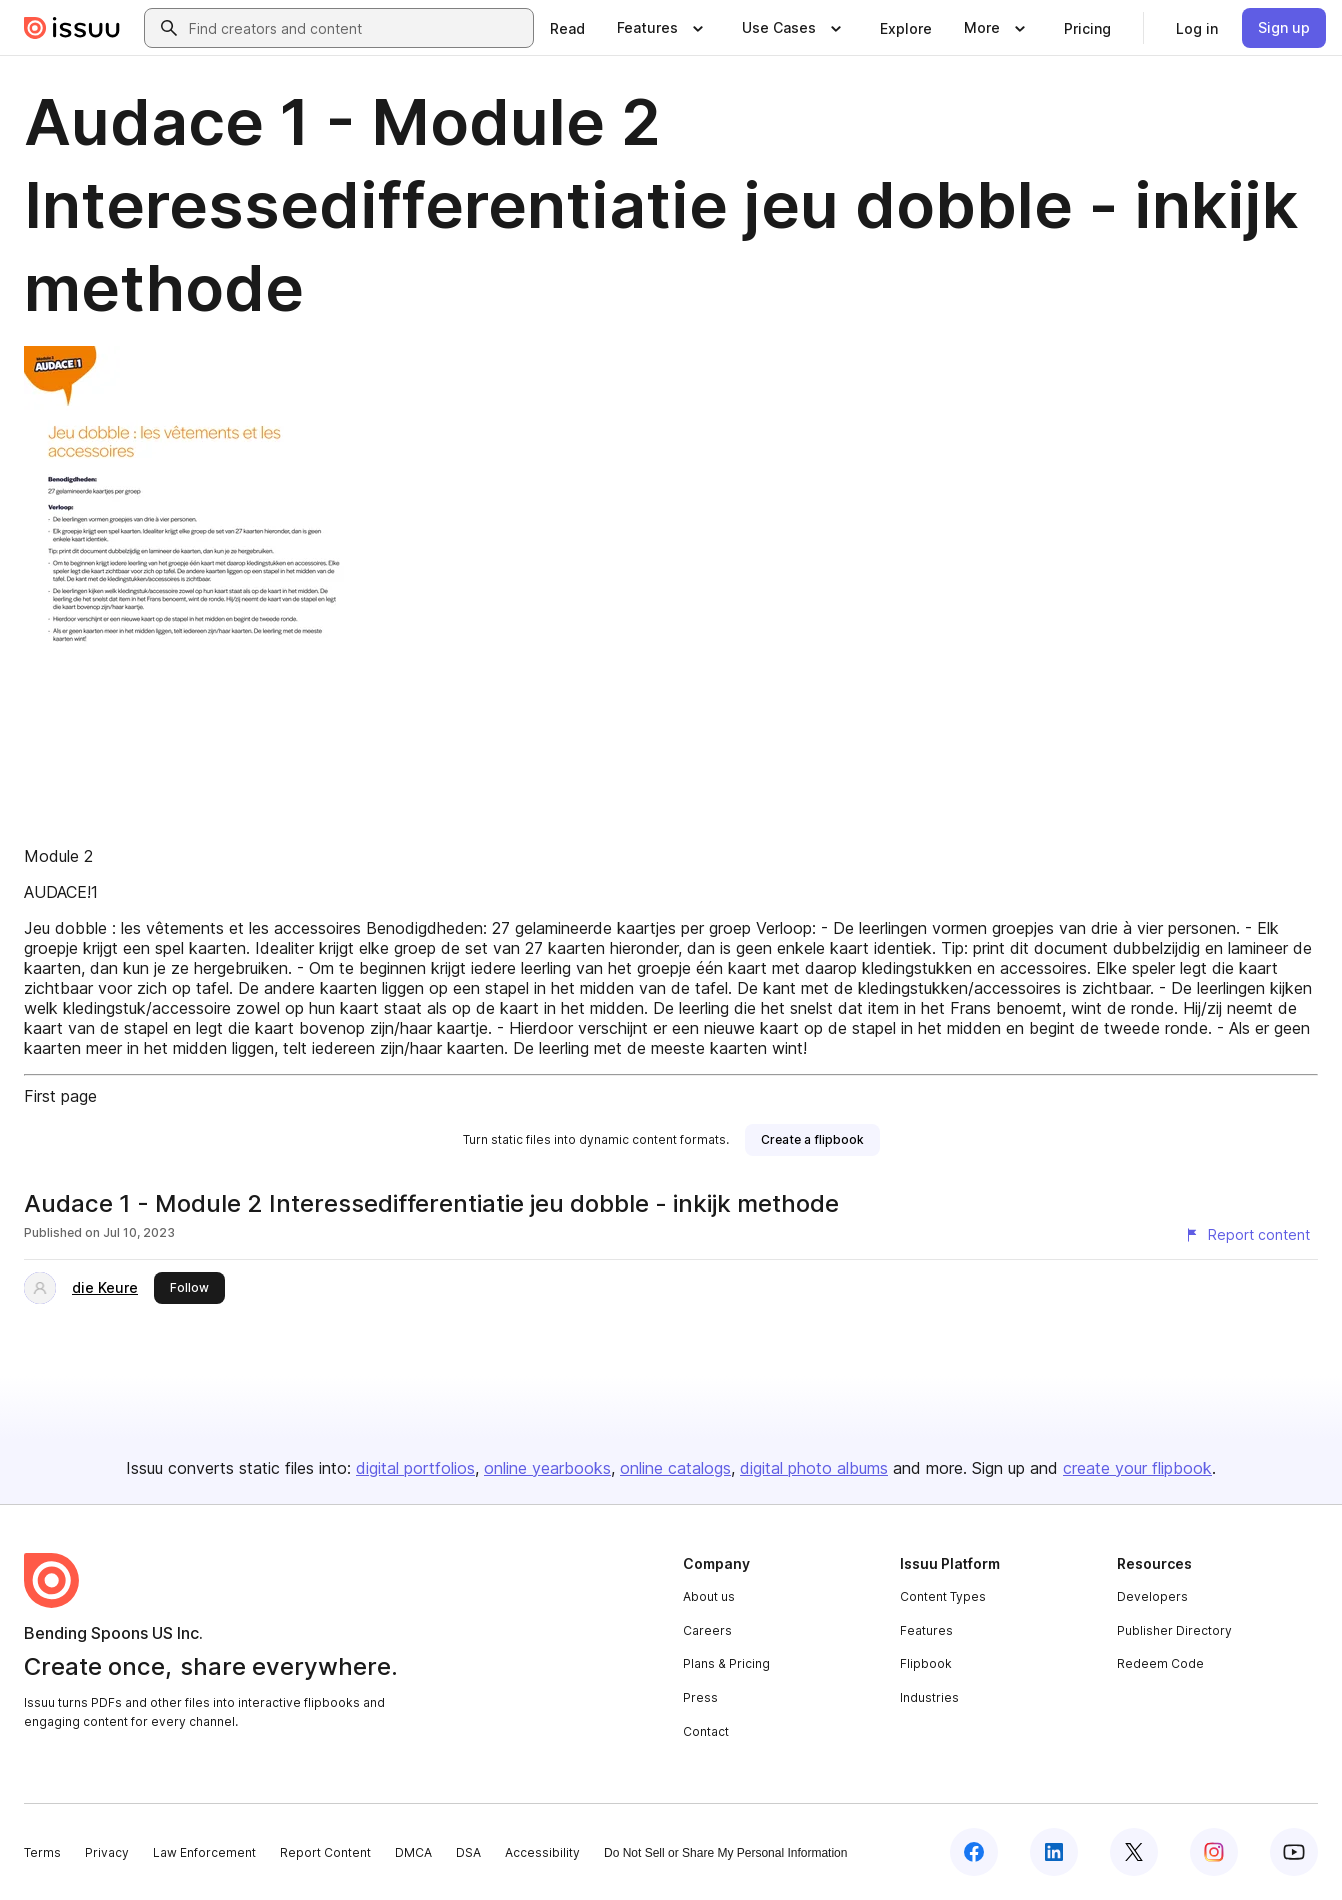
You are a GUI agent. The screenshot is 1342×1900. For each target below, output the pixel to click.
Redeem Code (1160, 1663)
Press (700, 1697)
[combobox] (357, 28)
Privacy (107, 1852)
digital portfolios (415, 1468)
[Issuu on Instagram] (1214, 1852)
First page (60, 1096)
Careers (707, 1630)
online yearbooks (547, 1468)
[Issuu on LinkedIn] (1054, 1852)
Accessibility (542, 1852)
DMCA (413, 1852)
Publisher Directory (1174, 1630)
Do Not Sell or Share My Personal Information (725, 1853)
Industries (929, 1697)
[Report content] (1247, 1235)
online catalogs (675, 1468)
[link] (567, 28)
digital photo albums (814, 1468)
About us (709, 1596)
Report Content (325, 1852)
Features (926, 1630)
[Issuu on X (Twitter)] (1134, 1852)
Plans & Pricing (726, 1663)
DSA (468, 1852)
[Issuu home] (72, 28)
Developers (1152, 1596)
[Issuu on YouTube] (1294, 1852)
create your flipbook (1137, 1468)
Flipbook (926, 1663)
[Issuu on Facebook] (974, 1852)
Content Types (943, 1596)
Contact (706, 1731)
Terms (42, 1852)
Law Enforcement (204, 1852)
